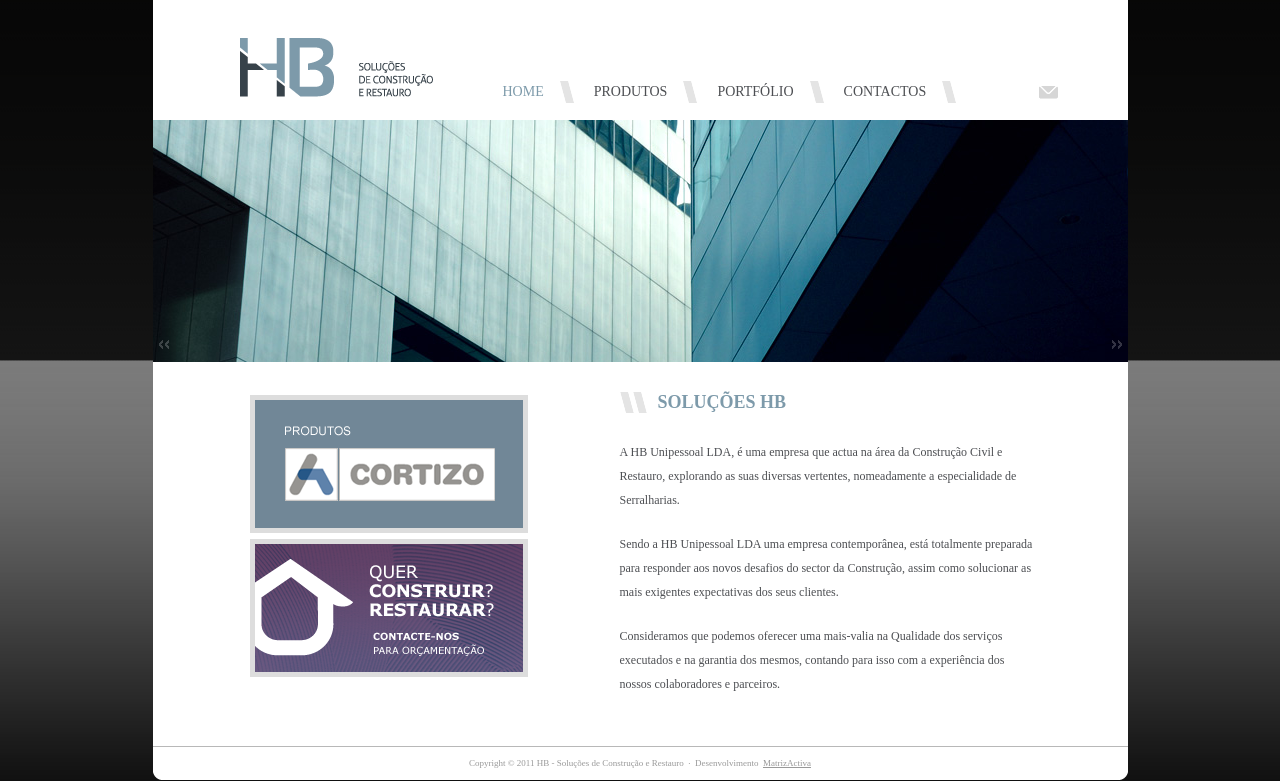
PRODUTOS (631, 91)
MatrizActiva (787, 763)
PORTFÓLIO (755, 91)
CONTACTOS (885, 91)
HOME (523, 91)
